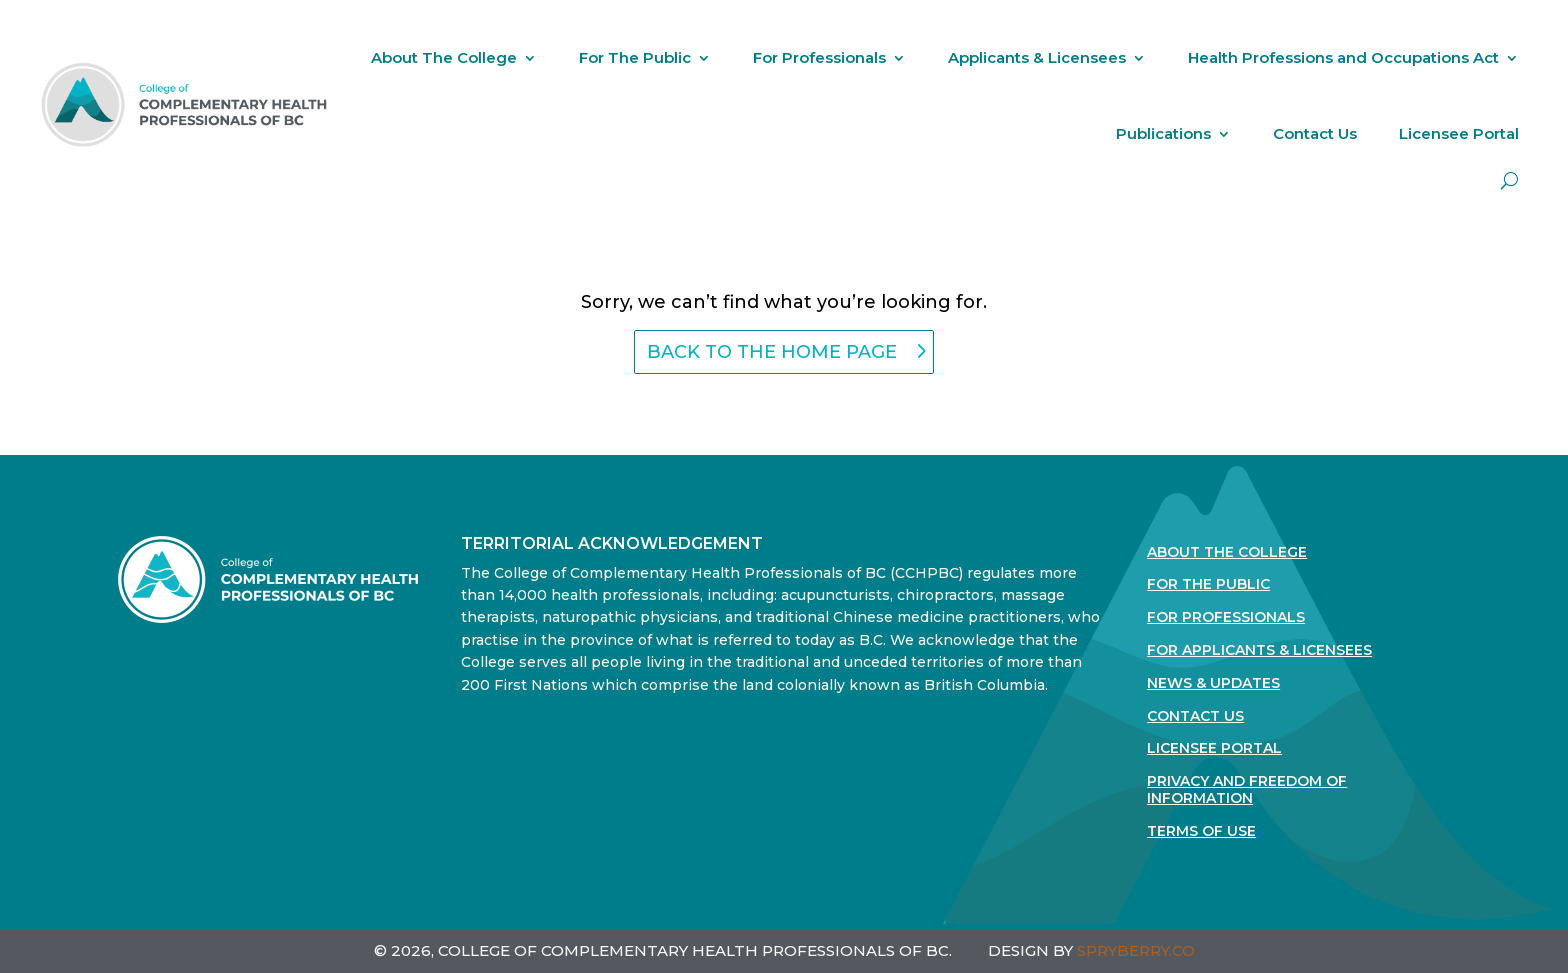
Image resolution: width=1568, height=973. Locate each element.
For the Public (1208, 584)
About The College (444, 57)
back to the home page (772, 352)
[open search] (1509, 180)
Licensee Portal (1459, 133)
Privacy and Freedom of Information (1247, 790)
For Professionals (819, 57)
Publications (1163, 133)
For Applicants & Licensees (1259, 650)
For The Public (635, 57)
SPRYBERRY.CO (1136, 950)
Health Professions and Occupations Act (1343, 57)
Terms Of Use (1201, 831)
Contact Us (1315, 133)
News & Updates (1213, 683)
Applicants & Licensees (1037, 57)
